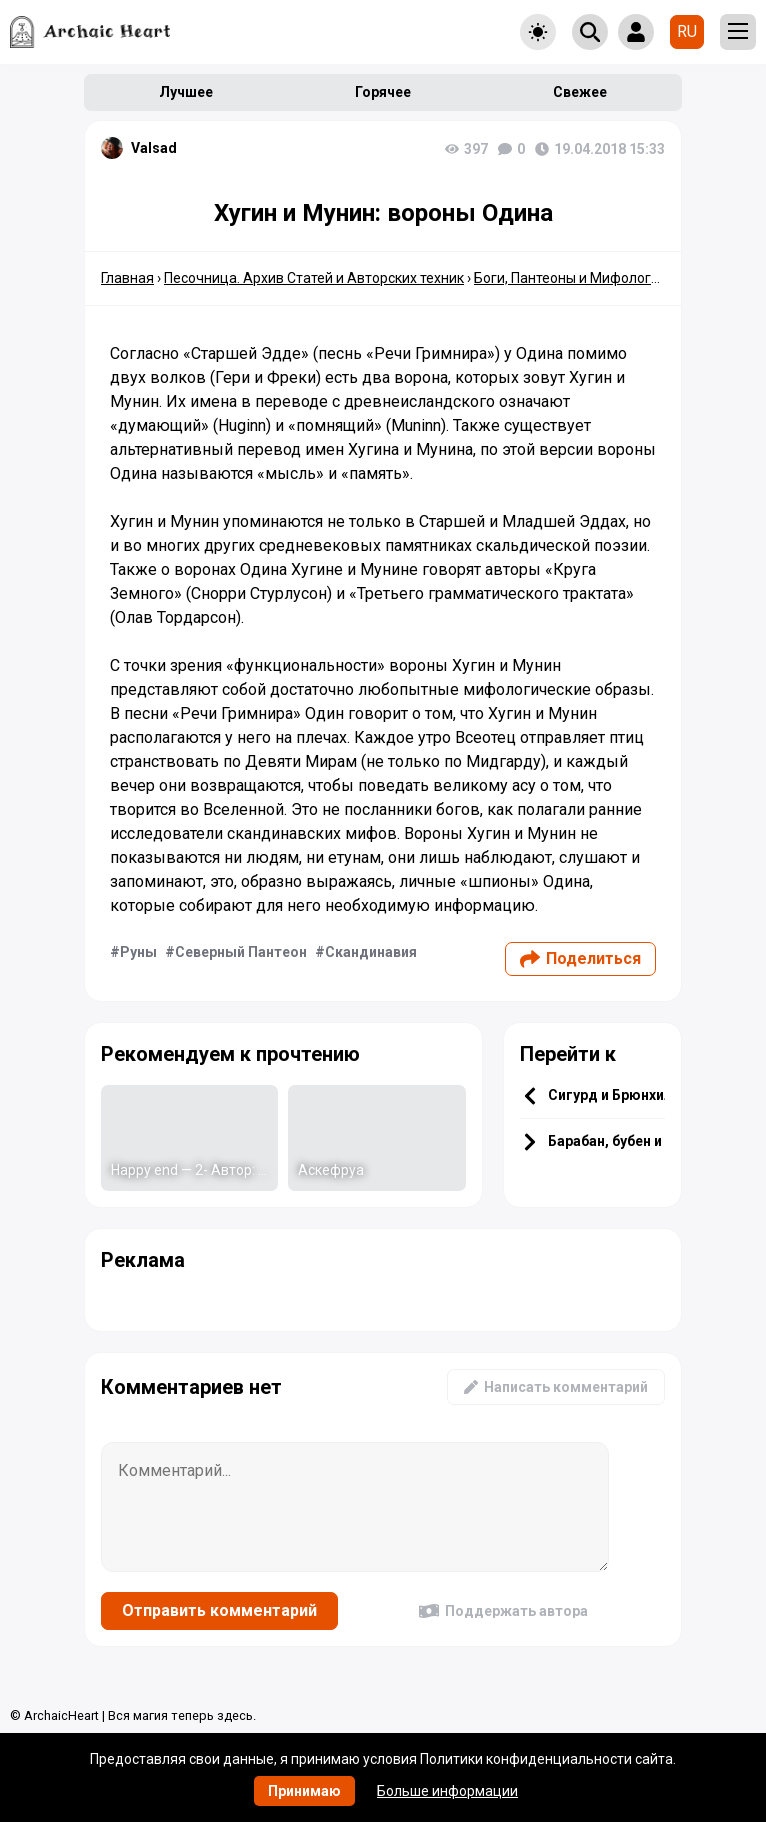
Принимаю (304, 1791)
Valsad (154, 148)
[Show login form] (636, 32)
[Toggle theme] (538, 32)
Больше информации (447, 1791)
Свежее (580, 92)
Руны (138, 952)
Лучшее (186, 92)
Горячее (383, 92)
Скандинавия (371, 952)
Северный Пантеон (241, 952)
